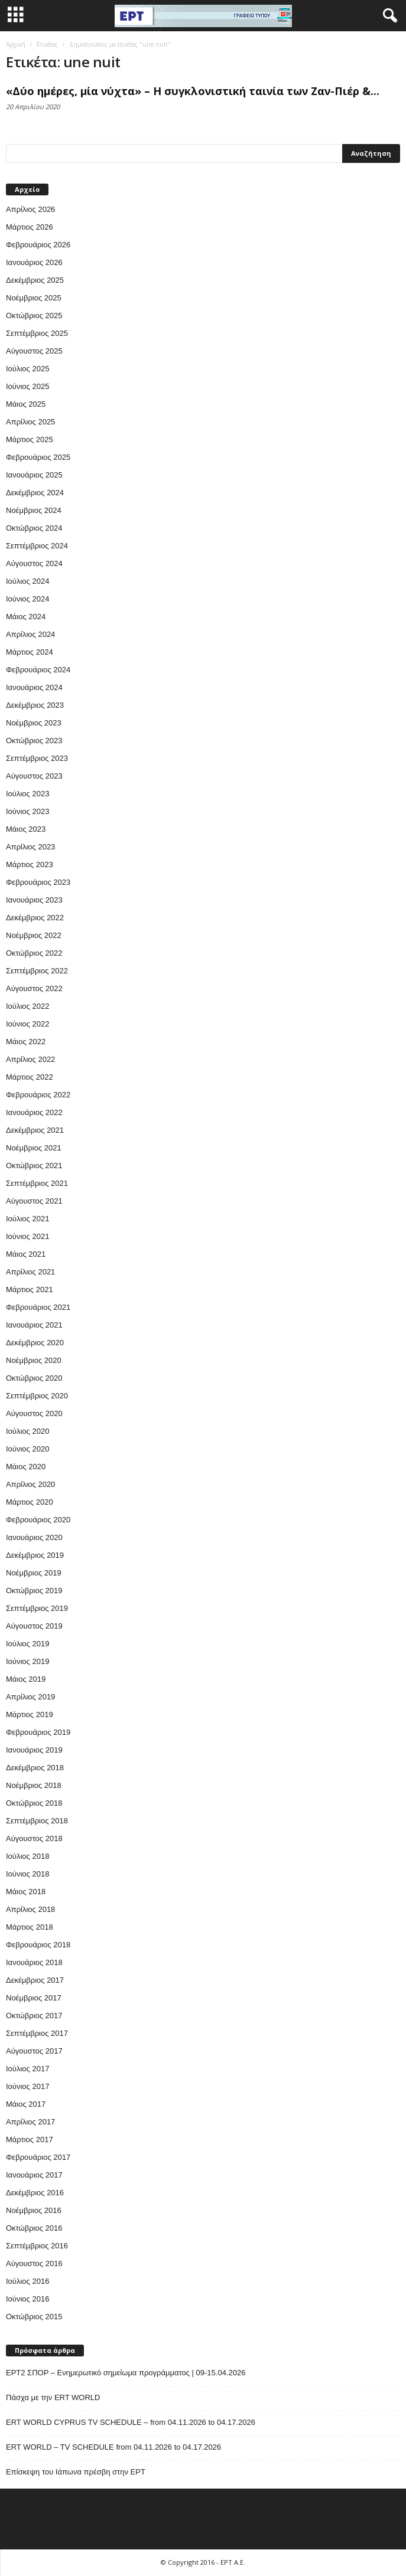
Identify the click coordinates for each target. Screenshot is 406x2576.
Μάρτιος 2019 (29, 1714)
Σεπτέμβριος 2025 (37, 333)
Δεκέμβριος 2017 (35, 1980)
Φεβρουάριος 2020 (38, 1519)
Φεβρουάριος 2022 (38, 1094)
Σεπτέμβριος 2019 (37, 1608)
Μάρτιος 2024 (29, 652)
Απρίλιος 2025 (30, 421)
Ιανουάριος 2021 (34, 1324)
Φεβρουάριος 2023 (38, 882)
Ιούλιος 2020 (27, 1431)
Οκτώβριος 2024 (34, 528)
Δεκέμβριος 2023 (35, 705)
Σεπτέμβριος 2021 (37, 1183)
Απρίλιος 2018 (30, 1909)
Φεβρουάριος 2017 (38, 2157)
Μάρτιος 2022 (29, 1077)
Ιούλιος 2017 (27, 2068)
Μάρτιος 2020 (29, 1502)
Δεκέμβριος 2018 (35, 1767)
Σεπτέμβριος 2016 (37, 2245)
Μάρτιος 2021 (29, 1289)
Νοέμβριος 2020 (33, 1360)
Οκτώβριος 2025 (34, 315)
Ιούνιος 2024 (27, 598)
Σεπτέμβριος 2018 (37, 1820)
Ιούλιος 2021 (27, 1218)
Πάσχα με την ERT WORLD (55, 2397)
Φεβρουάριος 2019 (38, 1732)
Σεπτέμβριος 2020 (37, 1395)
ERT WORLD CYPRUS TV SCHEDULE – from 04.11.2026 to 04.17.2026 (130, 2422)
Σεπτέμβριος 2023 (37, 758)
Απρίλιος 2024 (30, 634)
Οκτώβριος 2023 (34, 740)
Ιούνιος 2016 (27, 2298)
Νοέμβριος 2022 (33, 935)
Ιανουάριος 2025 (34, 474)
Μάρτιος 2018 (29, 1927)
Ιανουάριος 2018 (34, 1962)
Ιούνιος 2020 (27, 1448)
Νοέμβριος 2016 (33, 2210)
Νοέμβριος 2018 (33, 1785)
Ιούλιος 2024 (27, 581)
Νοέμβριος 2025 (33, 297)
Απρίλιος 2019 (30, 1696)
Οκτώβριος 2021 (34, 1165)
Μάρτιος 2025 (29, 439)
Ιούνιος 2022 (27, 1023)
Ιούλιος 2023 (27, 793)
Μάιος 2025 (26, 404)
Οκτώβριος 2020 (34, 1378)
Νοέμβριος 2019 (33, 1572)
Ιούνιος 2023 (27, 811)
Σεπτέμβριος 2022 (37, 970)
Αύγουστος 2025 (34, 350)
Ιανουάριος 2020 (34, 1537)
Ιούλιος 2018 (27, 1856)
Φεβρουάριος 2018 (38, 1944)
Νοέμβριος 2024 (33, 510)
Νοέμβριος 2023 (33, 722)
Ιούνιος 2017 (27, 2086)
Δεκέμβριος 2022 (35, 917)
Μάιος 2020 (26, 1466)
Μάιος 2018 (26, 1891)
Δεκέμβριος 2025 (35, 280)
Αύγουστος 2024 (34, 563)
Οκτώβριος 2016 (34, 2228)
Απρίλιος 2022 (30, 1059)
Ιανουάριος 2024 (34, 687)
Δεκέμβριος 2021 (35, 1130)
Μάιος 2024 (26, 616)
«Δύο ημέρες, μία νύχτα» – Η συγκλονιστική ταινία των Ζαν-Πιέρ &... (192, 91)
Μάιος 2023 (26, 829)
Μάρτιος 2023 (29, 864)
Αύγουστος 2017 (34, 2051)
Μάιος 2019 (26, 1679)
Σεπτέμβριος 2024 (37, 545)
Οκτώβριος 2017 (34, 2015)
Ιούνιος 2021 (27, 1236)
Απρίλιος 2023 (30, 846)
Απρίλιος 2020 (30, 1484)
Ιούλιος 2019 (27, 1643)
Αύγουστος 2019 (34, 1626)
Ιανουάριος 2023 (34, 899)
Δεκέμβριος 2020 (35, 1342)
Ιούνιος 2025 (27, 386)
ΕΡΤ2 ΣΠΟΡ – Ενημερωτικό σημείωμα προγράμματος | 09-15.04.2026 (125, 2372)
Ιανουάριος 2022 (34, 1112)
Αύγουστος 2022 (34, 988)
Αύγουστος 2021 (34, 1201)
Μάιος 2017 (26, 2104)
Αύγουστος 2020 (34, 1413)
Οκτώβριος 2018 (34, 1803)
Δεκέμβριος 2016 (35, 2192)
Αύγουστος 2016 (34, 2263)
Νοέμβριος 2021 (33, 1147)
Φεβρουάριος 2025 (38, 457)
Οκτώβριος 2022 (34, 953)
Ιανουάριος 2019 (34, 1749)
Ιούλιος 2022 (27, 1006)
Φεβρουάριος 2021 (38, 1307)
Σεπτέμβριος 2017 (37, 2033)
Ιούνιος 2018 (27, 1873)
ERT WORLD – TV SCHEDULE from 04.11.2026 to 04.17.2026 (113, 2447)
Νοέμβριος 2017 (33, 1997)
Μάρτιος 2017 (29, 2139)
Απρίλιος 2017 (30, 2121)
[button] (388, 16)
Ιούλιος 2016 (27, 2281)
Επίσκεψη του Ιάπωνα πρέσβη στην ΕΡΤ (75, 2471)
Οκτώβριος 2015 (34, 2316)
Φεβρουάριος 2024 (38, 669)
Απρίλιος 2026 (30, 209)
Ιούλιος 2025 (27, 368)
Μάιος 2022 (26, 1041)
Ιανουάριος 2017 (34, 2174)
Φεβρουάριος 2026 (38, 244)
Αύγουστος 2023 (34, 776)
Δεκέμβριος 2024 (35, 492)
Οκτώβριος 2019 (34, 1590)
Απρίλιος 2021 (30, 1271)
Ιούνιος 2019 (27, 1661)
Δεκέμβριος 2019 (35, 1555)
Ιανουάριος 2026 (34, 262)
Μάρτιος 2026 (29, 227)
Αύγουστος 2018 (34, 1838)
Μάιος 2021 (26, 1254)
